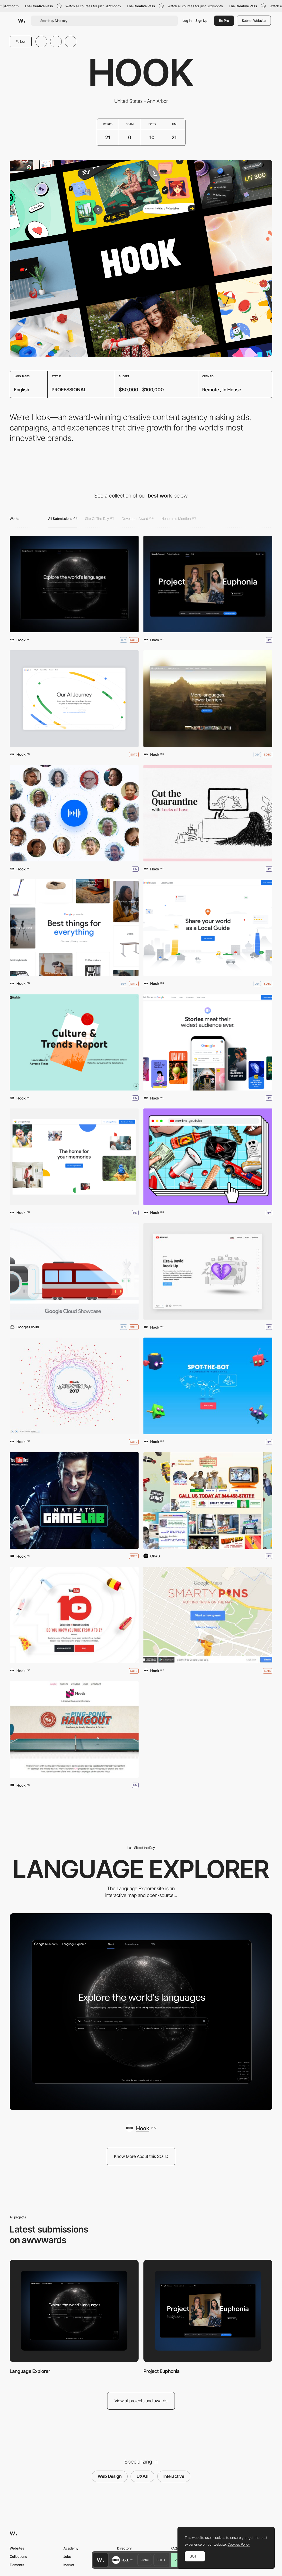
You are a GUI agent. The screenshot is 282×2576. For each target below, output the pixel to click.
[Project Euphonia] (207, 584)
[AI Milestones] (74, 698)
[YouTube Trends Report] (74, 1042)
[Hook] (74, 1729)
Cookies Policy (239, 2544)
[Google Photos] (74, 1156)
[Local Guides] (207, 927)
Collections (18, 2556)
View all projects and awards (141, 2400)
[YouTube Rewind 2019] (207, 1156)
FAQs (175, 2548)
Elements (17, 2565)
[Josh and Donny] (207, 1500)
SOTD (161, 2560)
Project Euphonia (161, 2371)
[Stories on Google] (207, 1042)
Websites (17, 2548)
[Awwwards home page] (100, 2560)
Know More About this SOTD (141, 2156)
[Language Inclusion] (207, 698)
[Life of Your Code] (74, 1271)
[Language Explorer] (74, 584)
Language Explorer (30, 2371)
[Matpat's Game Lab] (74, 1500)
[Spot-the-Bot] (207, 1386)
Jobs (67, 2556)
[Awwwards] (21, 21)
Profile (145, 2560)
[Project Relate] (74, 813)
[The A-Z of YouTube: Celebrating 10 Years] (74, 1615)
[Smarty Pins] (207, 1615)
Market (68, 2565)
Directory (124, 2548)
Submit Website (254, 20)
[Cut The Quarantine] (207, 813)
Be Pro (224, 20)
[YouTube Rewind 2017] (74, 1386)
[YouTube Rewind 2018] (207, 1271)
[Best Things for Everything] (74, 927)
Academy (71, 2548)
